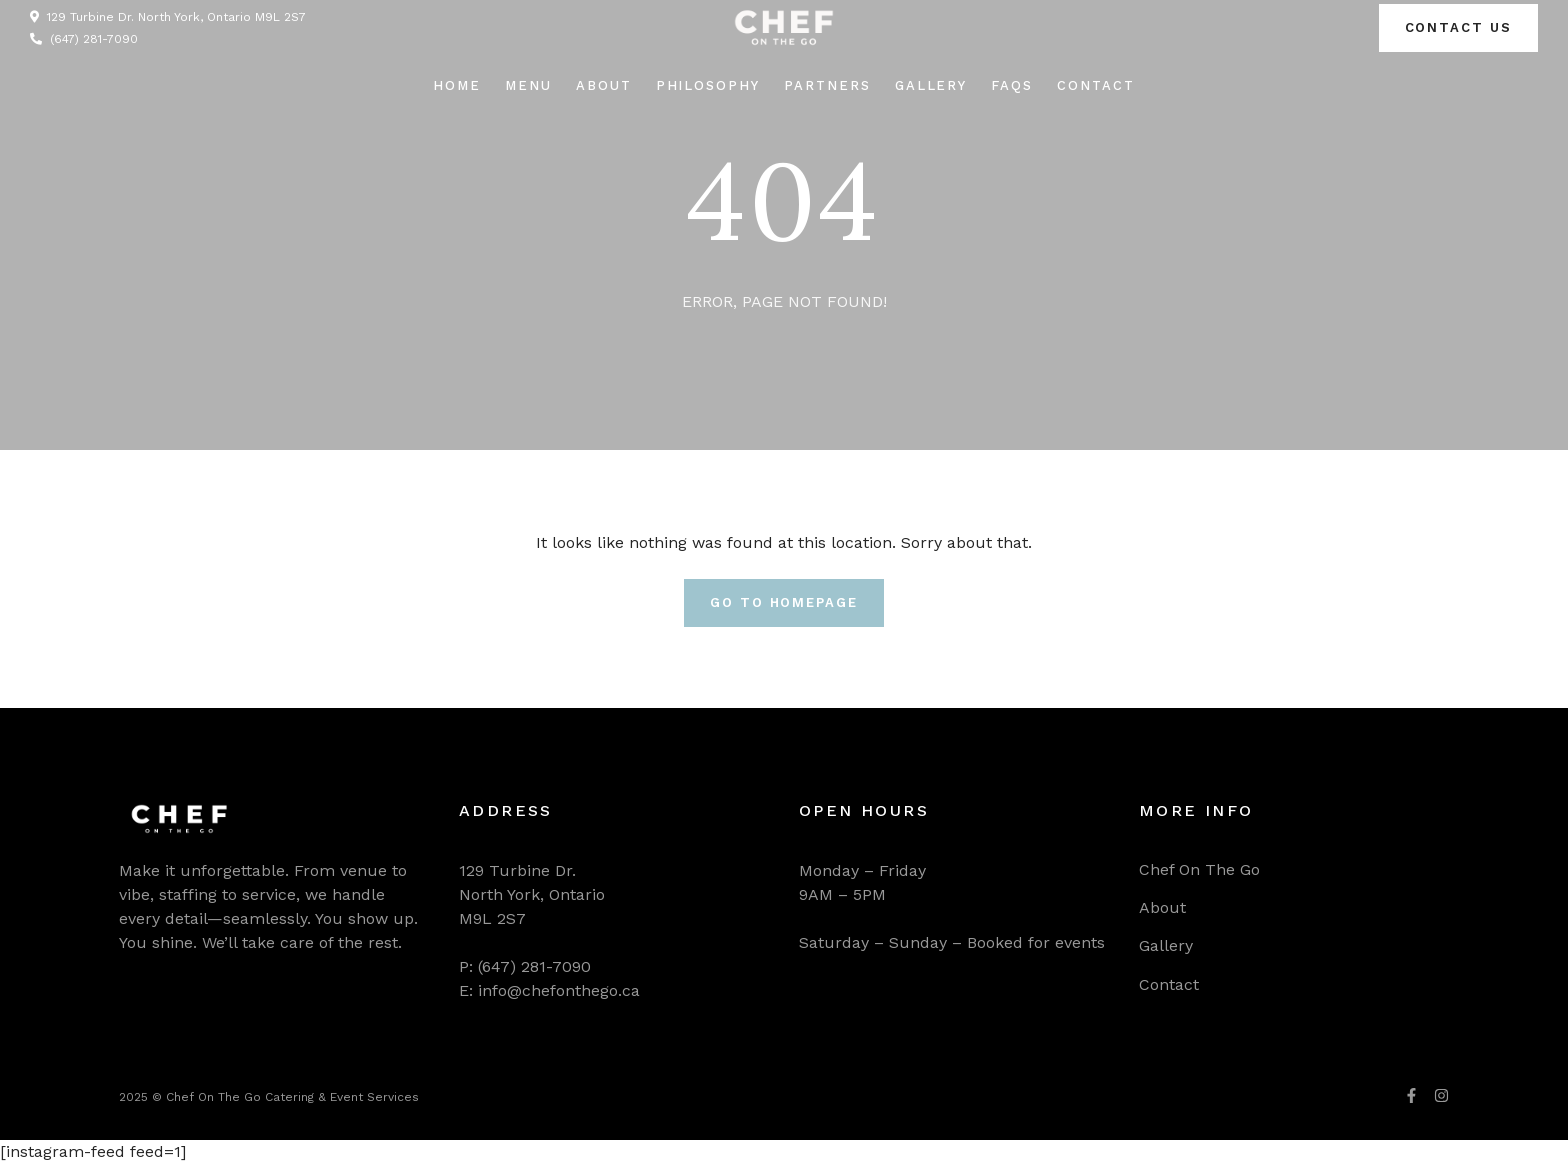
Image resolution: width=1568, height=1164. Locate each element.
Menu (528, 85)
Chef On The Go (1199, 869)
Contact (1096, 85)
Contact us (1459, 27)
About (604, 85)
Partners (827, 85)
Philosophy (708, 85)
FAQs (1012, 85)
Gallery (931, 85)
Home (457, 85)
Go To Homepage (784, 602)
